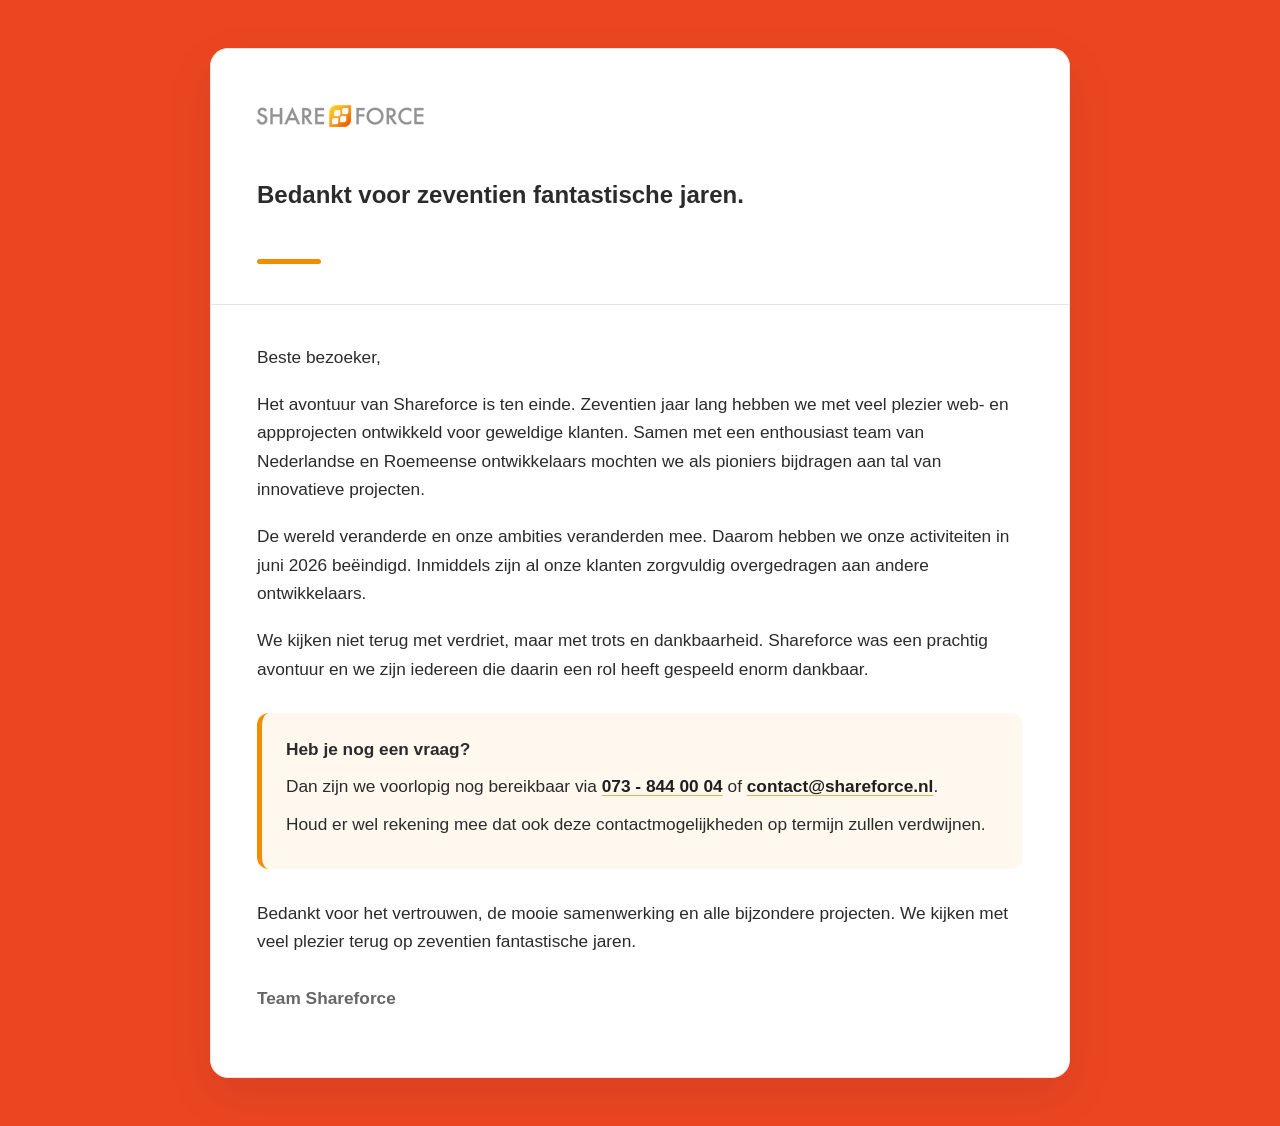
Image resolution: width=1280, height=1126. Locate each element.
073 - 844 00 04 (662, 786)
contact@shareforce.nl (840, 786)
